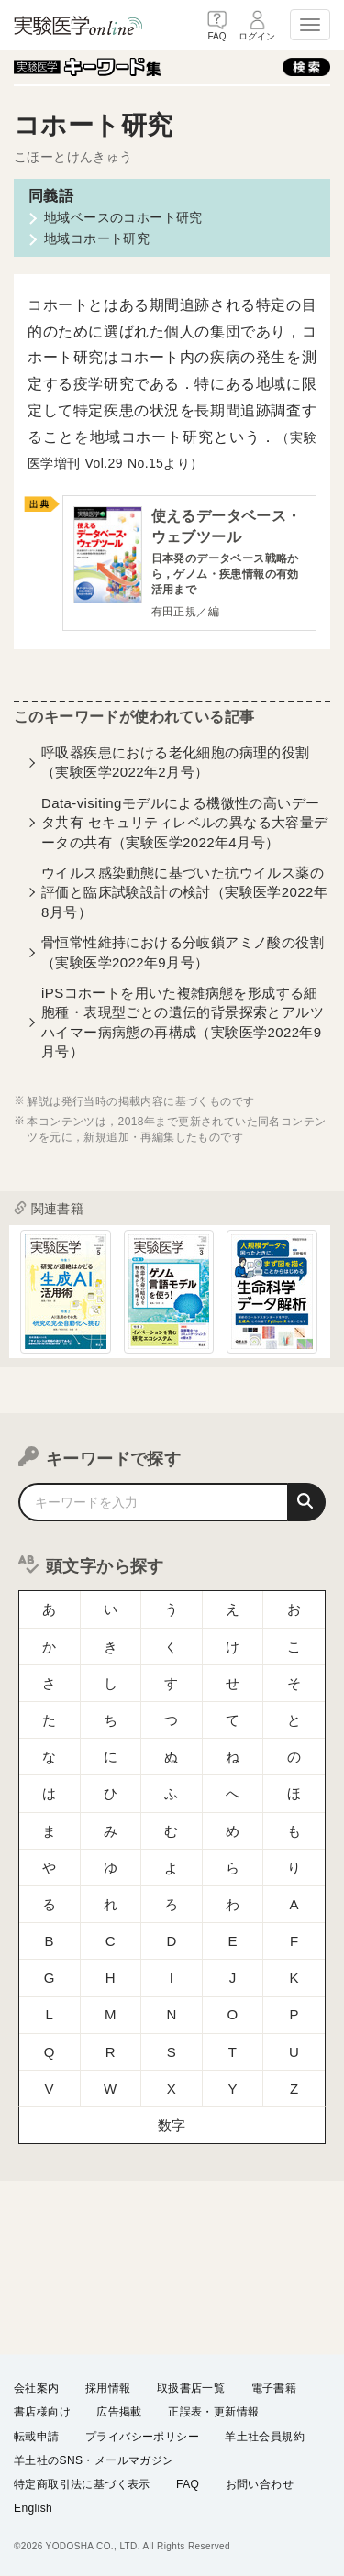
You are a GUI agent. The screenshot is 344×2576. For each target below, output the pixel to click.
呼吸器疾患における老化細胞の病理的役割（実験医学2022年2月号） (175, 763)
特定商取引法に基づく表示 (82, 2483)
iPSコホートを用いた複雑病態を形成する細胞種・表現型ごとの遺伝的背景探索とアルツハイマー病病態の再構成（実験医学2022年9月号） (182, 1023)
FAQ (187, 2483)
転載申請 (37, 2435)
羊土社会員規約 (265, 2435)
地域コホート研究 (97, 238)
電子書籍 (274, 2388)
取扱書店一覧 (191, 2388)
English (33, 2508)
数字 (172, 2016)
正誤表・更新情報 (213, 2411)
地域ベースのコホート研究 (123, 217)
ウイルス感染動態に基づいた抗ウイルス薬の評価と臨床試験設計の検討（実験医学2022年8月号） (184, 893)
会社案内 (37, 2388)
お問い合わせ (260, 2483)
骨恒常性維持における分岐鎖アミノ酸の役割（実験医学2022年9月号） (182, 952)
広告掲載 (119, 2411)
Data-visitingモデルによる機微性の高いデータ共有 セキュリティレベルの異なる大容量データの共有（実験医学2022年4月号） (184, 822)
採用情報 (108, 2388)
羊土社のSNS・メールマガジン (94, 2459)
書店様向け (42, 2411)
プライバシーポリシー (142, 2435)
